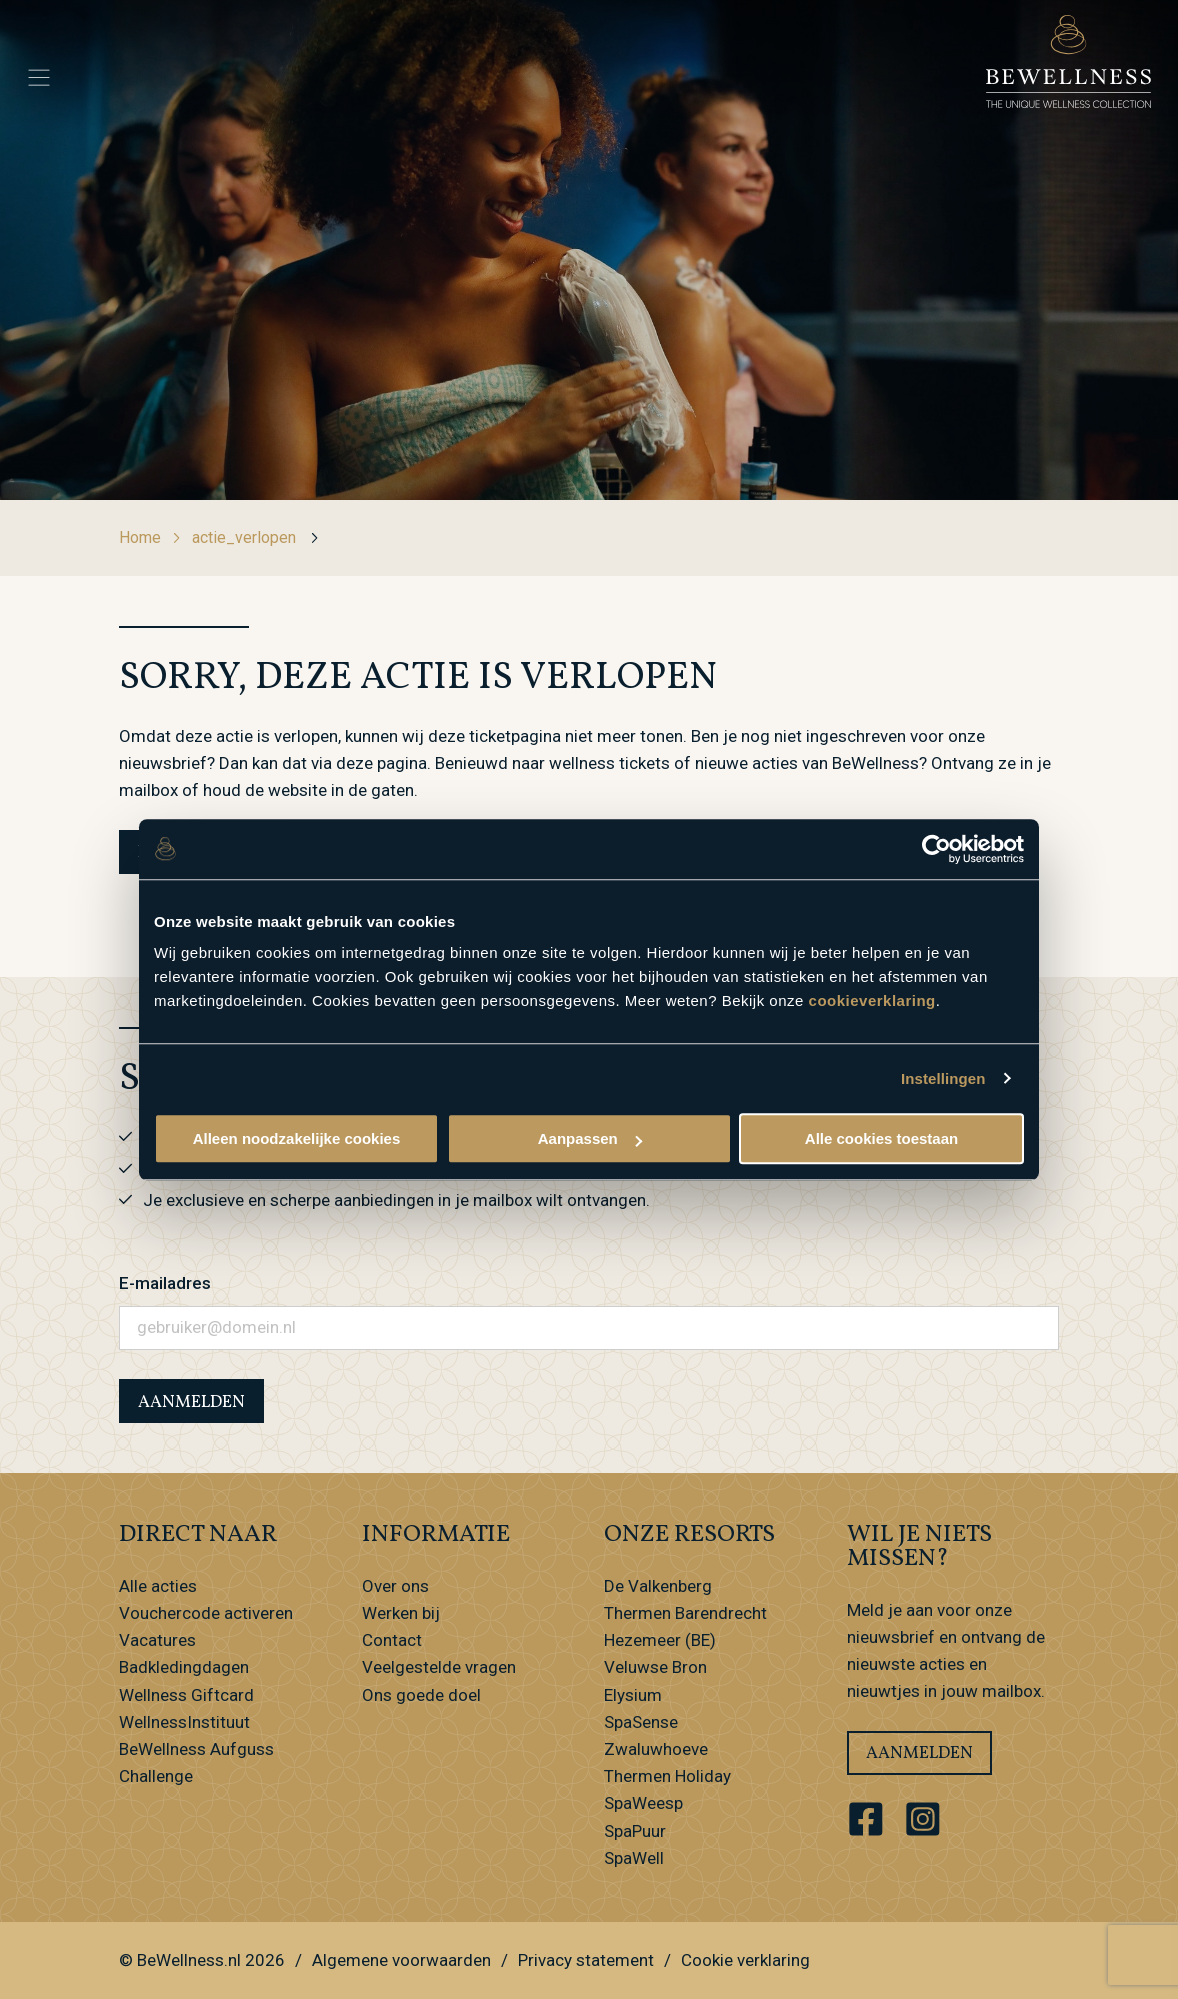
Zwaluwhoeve (656, 1749)
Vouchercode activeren (206, 1613)
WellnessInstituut (184, 1722)
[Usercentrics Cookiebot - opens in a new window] (936, 849)
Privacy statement (586, 1960)
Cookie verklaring (745, 1960)
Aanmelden (919, 1753)
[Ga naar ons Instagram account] (924, 1820)
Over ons (395, 1586)
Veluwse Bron (655, 1667)
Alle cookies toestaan (881, 1138)
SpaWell (634, 1858)
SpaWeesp (643, 1803)
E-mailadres (165, 1283)
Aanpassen (590, 1138)
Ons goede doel (421, 1695)
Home (150, 537)
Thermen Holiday (667, 1776)
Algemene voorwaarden (401, 1960)
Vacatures (157, 1640)
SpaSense (641, 1722)
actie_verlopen (256, 537)
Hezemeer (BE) (660, 1640)
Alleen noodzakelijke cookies (297, 1138)
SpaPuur (635, 1831)
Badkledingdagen (184, 1667)
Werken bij (401, 1613)
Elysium (633, 1695)
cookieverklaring (872, 1000)
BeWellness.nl (189, 1960)
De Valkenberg (658, 1586)
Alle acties (158, 1586)
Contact (392, 1640)
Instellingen (943, 1078)
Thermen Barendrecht (685, 1613)
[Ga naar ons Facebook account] (866, 1820)
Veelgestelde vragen (439, 1667)
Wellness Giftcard (186, 1695)
